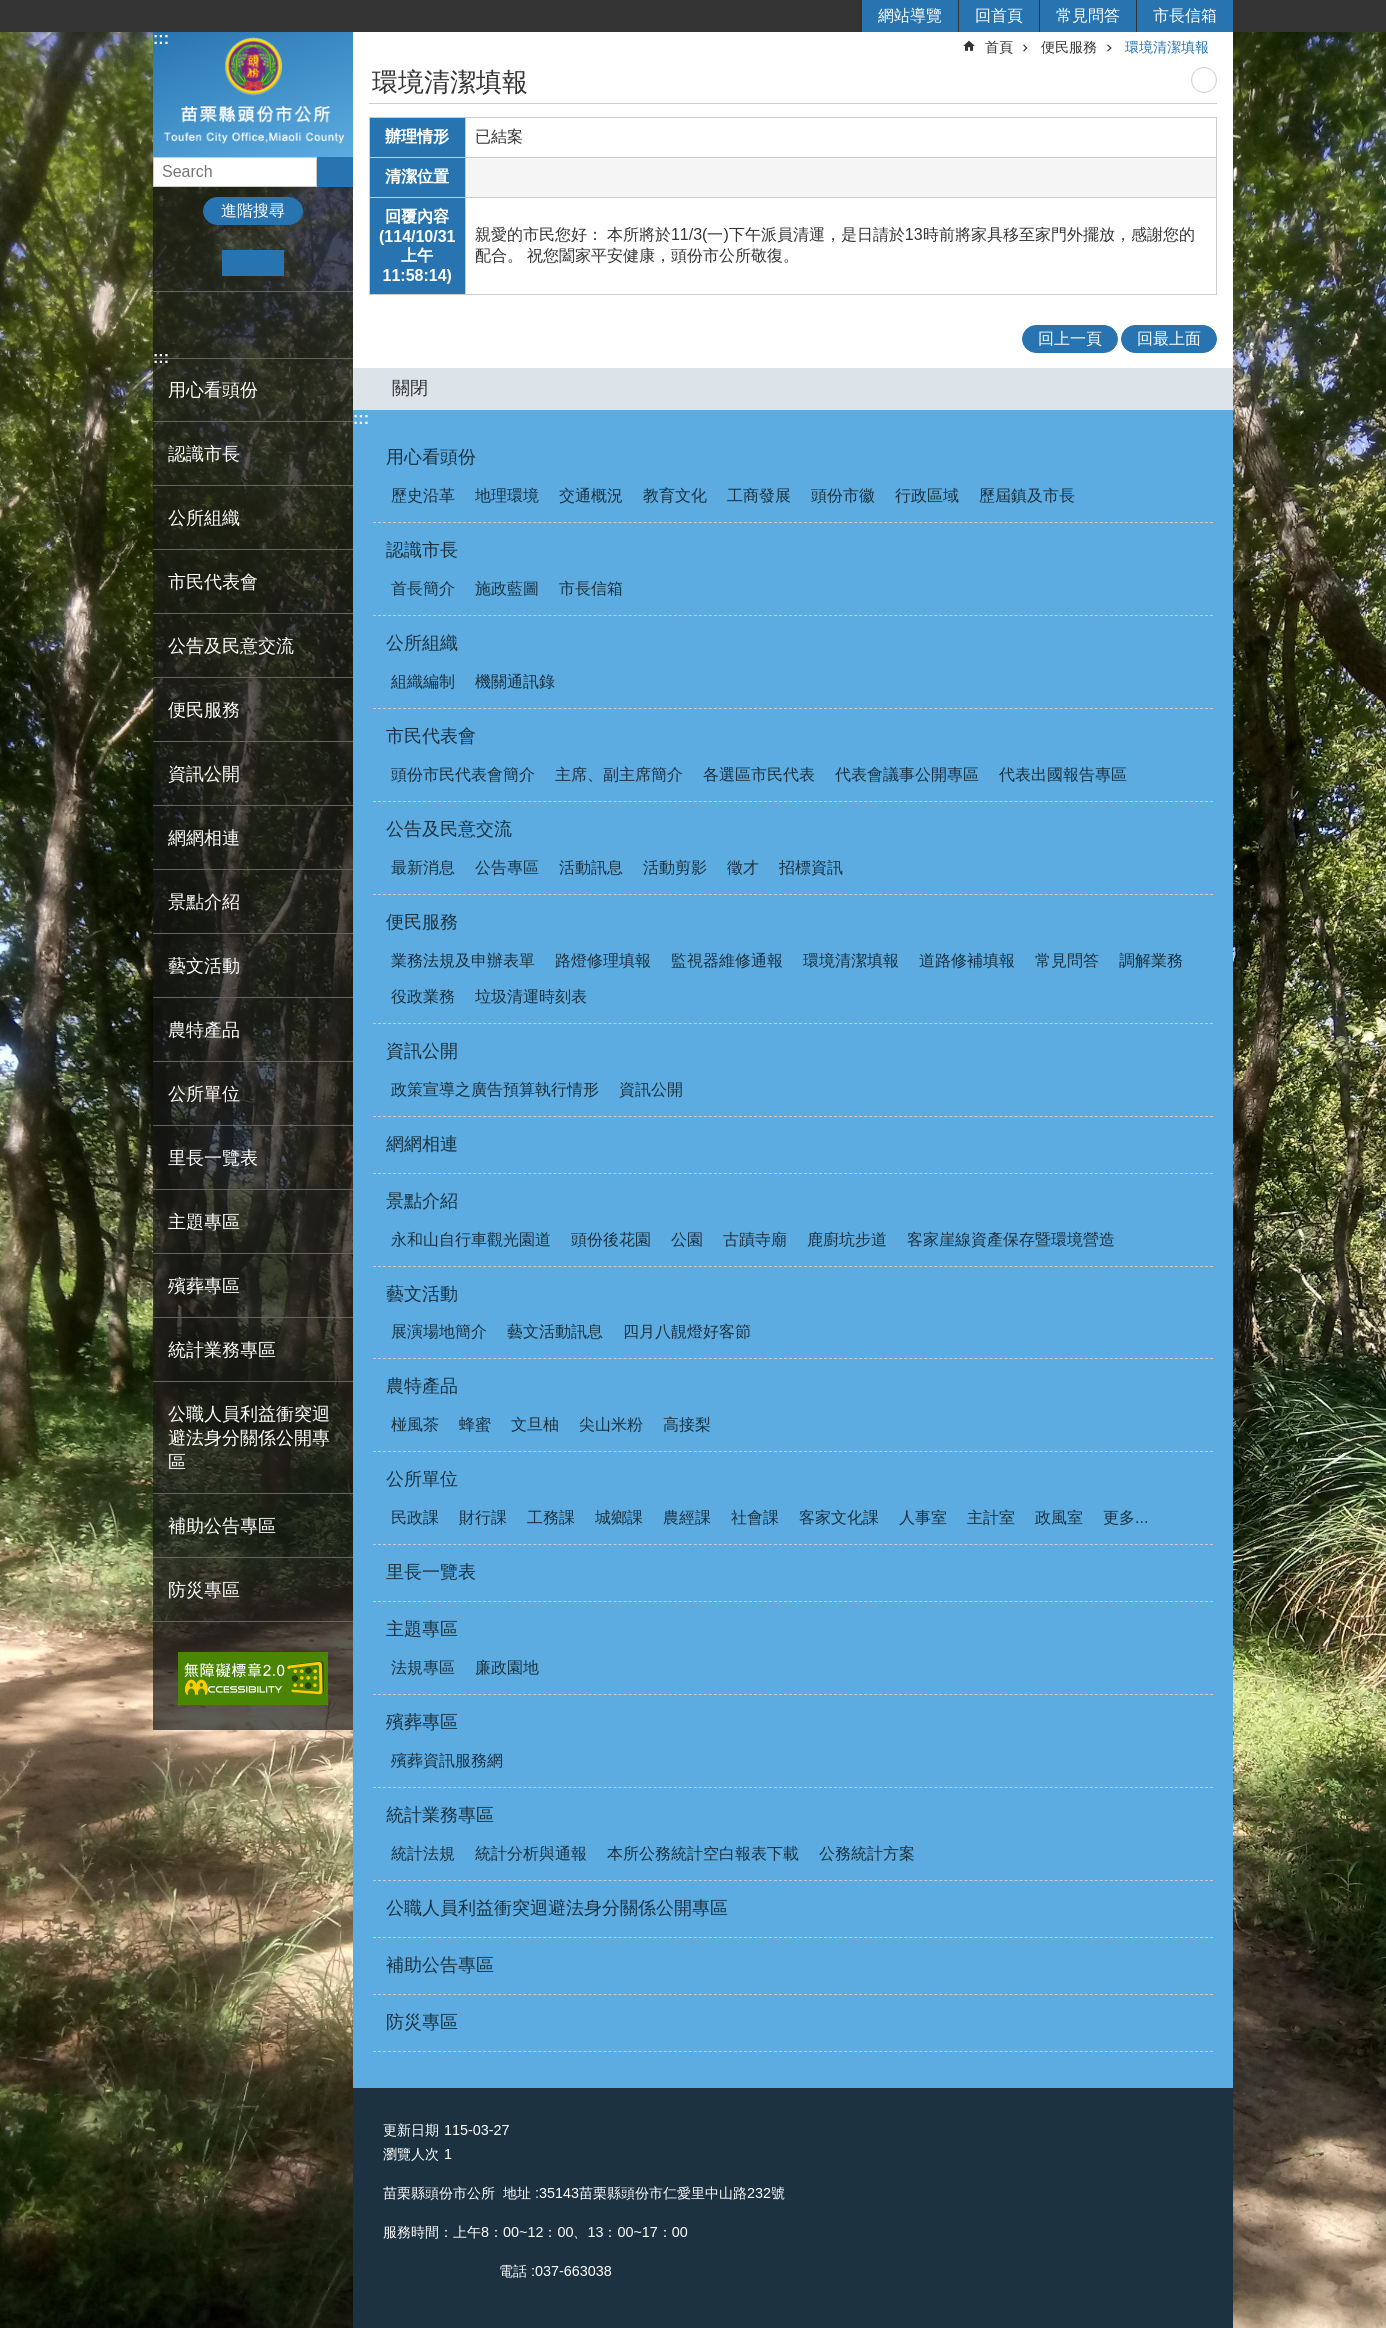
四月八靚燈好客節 (687, 1331)
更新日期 (411, 2130)
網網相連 (204, 838)
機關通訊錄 (515, 681)
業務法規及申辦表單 (463, 960)
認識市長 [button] (204, 454)
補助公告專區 (222, 1526)
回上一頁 (1070, 338)
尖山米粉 (611, 1424)
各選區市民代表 (759, 774)
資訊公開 (422, 1051)
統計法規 (423, 1853)
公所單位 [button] (204, 1094)
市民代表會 (431, 736)
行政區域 (927, 495)
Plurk (207, 325)
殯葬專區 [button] (204, 1286)
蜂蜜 (475, 1424)
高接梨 (687, 1424)
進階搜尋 (253, 210)
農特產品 (422, 1386)
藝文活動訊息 (555, 1331)
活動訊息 (591, 867)
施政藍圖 (507, 588)
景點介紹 (422, 1201)
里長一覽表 (213, 1158)
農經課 (687, 1517)
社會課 (755, 1517)
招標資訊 (811, 867)
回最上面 (1169, 338)
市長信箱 (1185, 15)
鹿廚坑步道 (847, 1239)
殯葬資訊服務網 (447, 1760)
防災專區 (204, 1590)
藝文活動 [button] (204, 966)
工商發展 (759, 495)
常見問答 (1088, 15)
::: (161, 38)
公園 (687, 1239)
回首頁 (999, 15)
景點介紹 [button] (204, 902)
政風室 (1059, 1517)
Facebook (176, 325)
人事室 (923, 1517)
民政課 (415, 1517)
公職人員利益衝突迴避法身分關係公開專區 (249, 1438)
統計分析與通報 (531, 1853)
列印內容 (1204, 80)
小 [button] (191, 263)
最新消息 (423, 867)
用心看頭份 (431, 457)
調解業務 (1151, 960)
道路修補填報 (967, 960)
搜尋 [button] (335, 172)
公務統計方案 (867, 1853)
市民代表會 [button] (213, 582)
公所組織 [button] (204, 518)
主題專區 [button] (204, 1222)
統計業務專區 (440, 1815)
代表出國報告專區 (1063, 774)
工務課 (551, 1517)
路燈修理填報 (603, 960)
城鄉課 (619, 1517)
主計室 (991, 1517)
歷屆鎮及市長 (1027, 495)
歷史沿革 (423, 495)
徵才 (743, 867)
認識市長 (422, 550)
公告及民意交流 (449, 829)
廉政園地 (507, 1667)
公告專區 (507, 867)
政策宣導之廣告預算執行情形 (495, 1089)
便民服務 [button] (204, 710)
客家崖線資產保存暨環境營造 (1011, 1239)
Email (299, 325)
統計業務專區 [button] (222, 1350)
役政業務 (423, 996)
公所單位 (422, 1479)
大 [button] (314, 263)
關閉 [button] (410, 388)
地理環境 (507, 495)
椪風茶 (415, 1424)
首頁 (999, 47)
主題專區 (422, 1629)
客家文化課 (839, 1517)
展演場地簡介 (439, 1331)
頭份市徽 (843, 495)
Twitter (237, 325)
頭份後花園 (611, 1239)
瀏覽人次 (411, 2154)
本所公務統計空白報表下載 (703, 1853)
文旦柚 (535, 1424)
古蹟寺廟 (755, 1239)
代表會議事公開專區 (907, 774)
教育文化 (675, 495)
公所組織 (422, 643)
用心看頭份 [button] (213, 390)
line (268, 325)
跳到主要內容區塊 (10, 10)
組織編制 (423, 681)
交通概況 (591, 495)
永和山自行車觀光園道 (471, 1239)
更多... (1125, 1517)
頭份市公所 (253, 93)
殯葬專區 (422, 1722)
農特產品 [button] (204, 1030)
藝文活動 (422, 1294)
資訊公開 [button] (204, 774)
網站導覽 (910, 15)
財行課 (483, 1517)
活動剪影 (675, 867)
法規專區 (423, 1667)
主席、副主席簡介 (619, 774)
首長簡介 (423, 588)
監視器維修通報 (727, 960)
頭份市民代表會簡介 (463, 774)
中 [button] (252, 263)
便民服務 (1069, 47)
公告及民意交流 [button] (231, 646)
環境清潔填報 (1167, 47)
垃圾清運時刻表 (531, 996)
